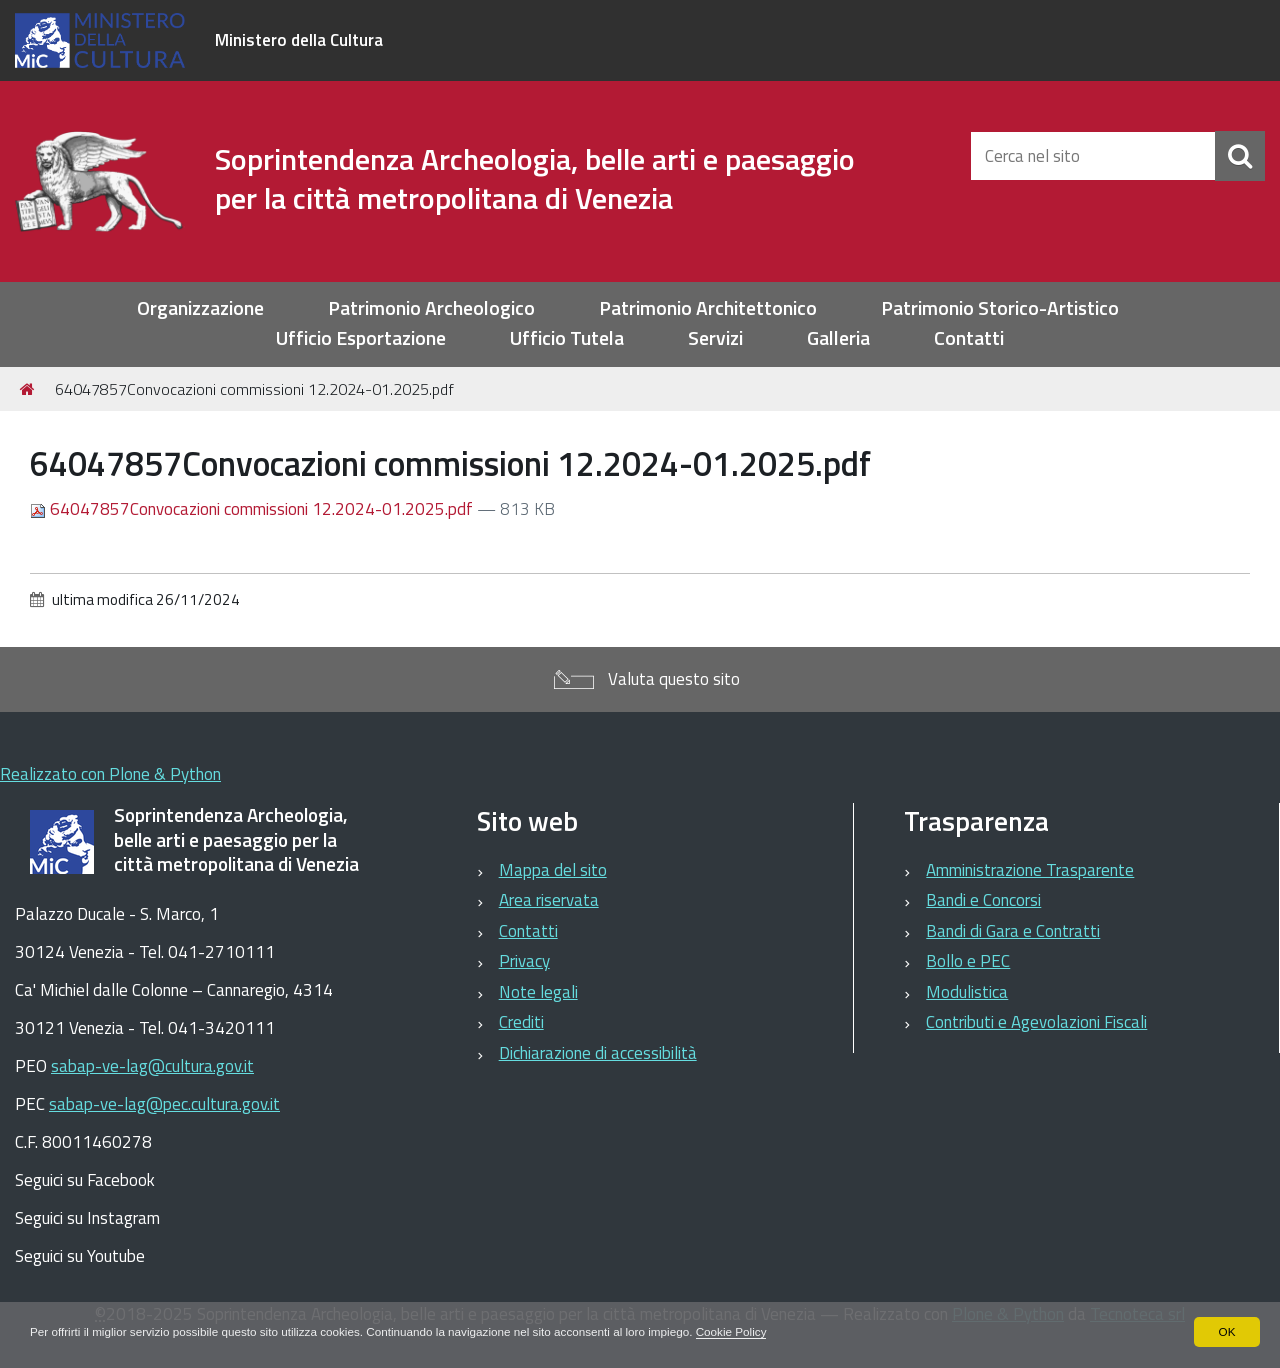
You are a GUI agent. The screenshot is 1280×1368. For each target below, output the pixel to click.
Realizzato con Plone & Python (110, 774)
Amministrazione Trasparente (1030, 870)
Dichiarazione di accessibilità (598, 1053)
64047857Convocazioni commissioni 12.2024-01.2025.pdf (253, 509)
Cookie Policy (749, 1332)
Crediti (521, 1022)
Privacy (524, 961)
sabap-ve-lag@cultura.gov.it (152, 1066)
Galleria (838, 338)
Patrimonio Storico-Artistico (1000, 308)
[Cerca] (1240, 156)
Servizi (715, 338)
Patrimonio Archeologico (431, 308)
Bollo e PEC (968, 961)
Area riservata (549, 900)
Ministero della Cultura (299, 40)
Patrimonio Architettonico (708, 308)
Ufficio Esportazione (361, 338)
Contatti (969, 338)
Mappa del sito (553, 870)
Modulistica (967, 992)
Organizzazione (200, 308)
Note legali (538, 992)
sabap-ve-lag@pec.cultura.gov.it (164, 1104)
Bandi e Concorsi (983, 900)
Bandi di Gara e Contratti (1013, 931)
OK (1226, 1332)
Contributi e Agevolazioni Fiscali (1036, 1022)
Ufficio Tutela (567, 338)
